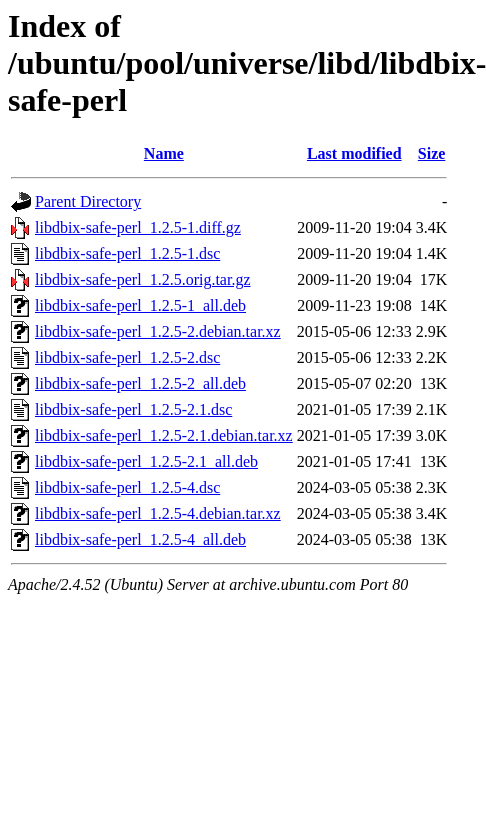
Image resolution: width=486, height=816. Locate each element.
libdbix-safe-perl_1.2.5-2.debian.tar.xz (158, 331)
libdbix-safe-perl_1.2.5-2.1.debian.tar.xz (164, 435)
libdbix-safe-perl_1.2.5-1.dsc (127, 253)
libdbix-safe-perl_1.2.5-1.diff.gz (138, 227)
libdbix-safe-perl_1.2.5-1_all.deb (140, 305)
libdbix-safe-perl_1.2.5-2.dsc (127, 357)
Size (432, 153)
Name (164, 153)
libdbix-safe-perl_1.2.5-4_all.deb (140, 539)
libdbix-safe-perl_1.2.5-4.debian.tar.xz (158, 513)
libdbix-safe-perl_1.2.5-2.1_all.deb (146, 461)
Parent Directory (88, 201)
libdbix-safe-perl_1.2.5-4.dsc (127, 487)
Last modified (354, 153)
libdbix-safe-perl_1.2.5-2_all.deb (140, 383)
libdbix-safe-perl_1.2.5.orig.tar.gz (143, 279)
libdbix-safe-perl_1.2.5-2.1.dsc (133, 409)
